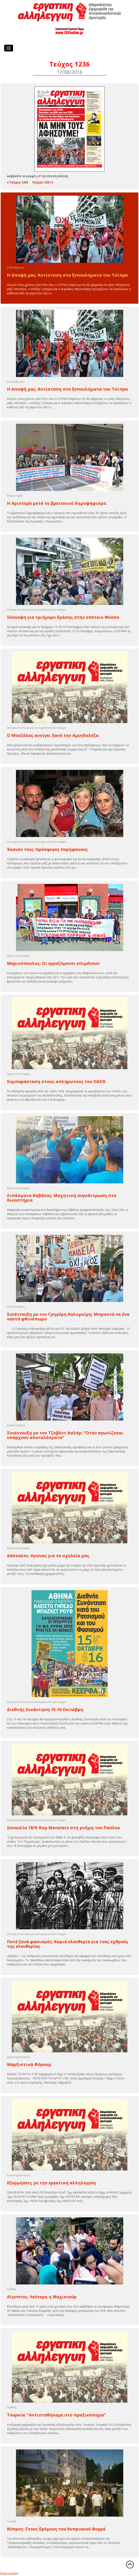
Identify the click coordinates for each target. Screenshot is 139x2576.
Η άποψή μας (16, 381)
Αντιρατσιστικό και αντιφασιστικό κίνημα (36, 609)
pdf (38, 176)
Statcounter (9, 2573)
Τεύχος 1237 (42, 182)
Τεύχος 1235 (17, 182)
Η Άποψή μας (15, 267)
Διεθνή (11, 2289)
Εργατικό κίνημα (18, 956)
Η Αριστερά (15, 495)
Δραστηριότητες (18, 2057)
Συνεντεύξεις (16, 1306)
